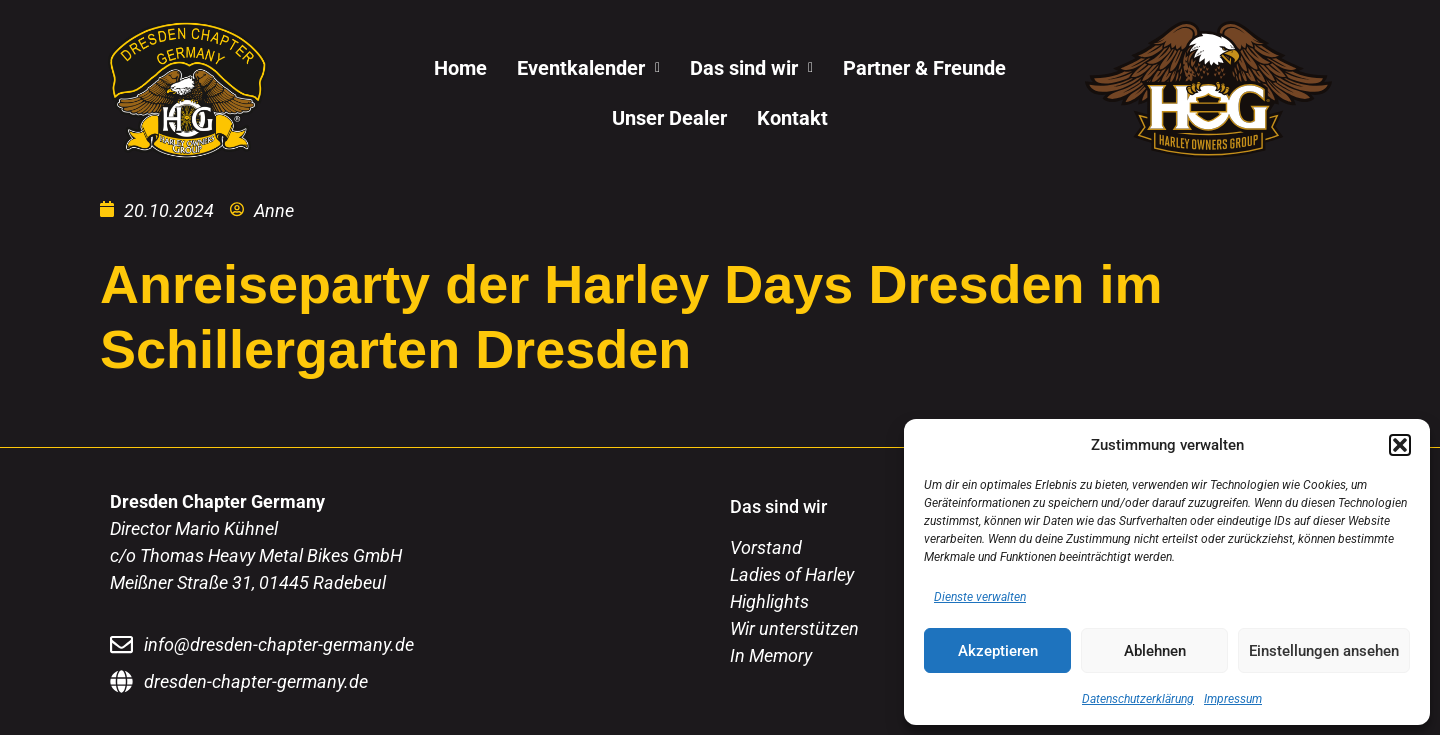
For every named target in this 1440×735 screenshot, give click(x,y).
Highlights (769, 601)
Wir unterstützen (794, 628)
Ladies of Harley (792, 574)
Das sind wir (751, 68)
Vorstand (766, 547)
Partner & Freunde (924, 68)
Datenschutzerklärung (1138, 699)
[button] (1400, 445)
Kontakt (792, 118)
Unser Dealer (669, 118)
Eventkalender (588, 68)
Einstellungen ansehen (1324, 651)
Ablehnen (1155, 651)
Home (460, 68)
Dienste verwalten (980, 597)
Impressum (1233, 699)
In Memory (771, 655)
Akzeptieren (998, 651)
